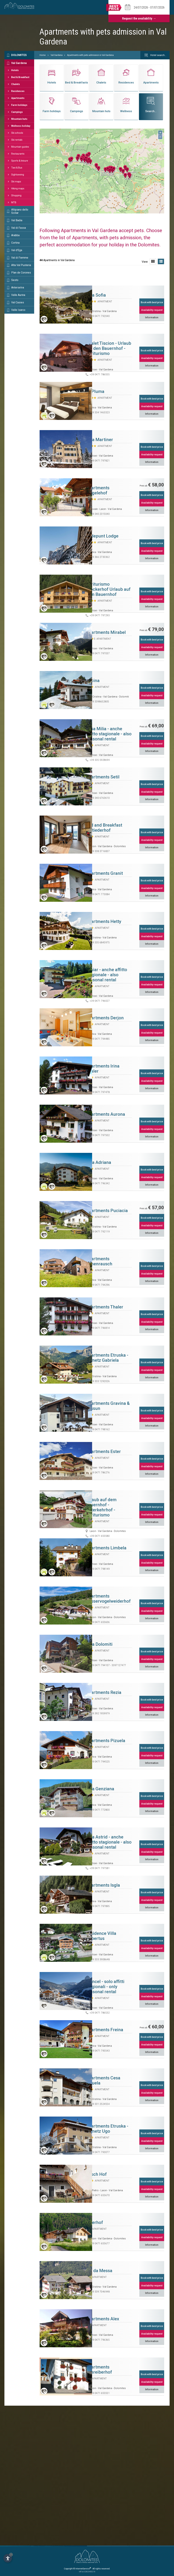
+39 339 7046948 (100, 2291)
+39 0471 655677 (100, 2243)
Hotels (15, 70)
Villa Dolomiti (99, 1644)
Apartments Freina (104, 2029)
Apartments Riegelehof (97, 490)
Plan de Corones (21, 272)
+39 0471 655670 (100, 2195)
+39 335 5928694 (100, 760)
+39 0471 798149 (100, 1569)
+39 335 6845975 (100, 942)
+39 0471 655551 (100, 2393)
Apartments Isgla (103, 1885)
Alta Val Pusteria (21, 265)
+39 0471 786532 (100, 2012)
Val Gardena (19, 63)
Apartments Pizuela (105, 1740)
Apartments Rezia (103, 1692)
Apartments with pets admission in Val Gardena (90, 55)
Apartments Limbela (106, 1547)
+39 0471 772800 (100, 1809)
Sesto (14, 280)
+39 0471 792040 (100, 316)
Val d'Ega (16, 250)
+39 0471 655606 (100, 1622)
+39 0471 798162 (100, 1429)
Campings (17, 112)
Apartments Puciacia (107, 1210)
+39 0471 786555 (100, 374)
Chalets (15, 84)
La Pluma (95, 391)
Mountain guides (20, 146)
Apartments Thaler (104, 1306)
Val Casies (17, 302)
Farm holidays (19, 105)
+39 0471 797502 (100, 1135)
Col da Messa (99, 2270)
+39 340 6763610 (100, 798)
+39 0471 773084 (100, 894)
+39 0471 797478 (100, 1092)
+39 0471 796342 (100, 1183)
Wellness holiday (20, 126)
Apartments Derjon (105, 1017)
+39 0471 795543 (100, 2050)
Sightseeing (17, 174)
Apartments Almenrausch (99, 1261)
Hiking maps (17, 188)
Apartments (17, 98)
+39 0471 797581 (100, 1868)
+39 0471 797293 (100, 615)
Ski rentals (16, 139)
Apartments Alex (102, 2318)
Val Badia (16, 220)
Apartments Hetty (103, 921)
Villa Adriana (98, 1162)
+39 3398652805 (99, 701)
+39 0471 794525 (100, 1761)
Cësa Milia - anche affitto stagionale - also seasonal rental (109, 733)
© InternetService (82, 2569)
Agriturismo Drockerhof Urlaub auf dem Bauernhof (108, 589)
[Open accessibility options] (7, 2558)
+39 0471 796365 (100, 2339)
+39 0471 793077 (100, 2152)
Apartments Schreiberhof (99, 2369)
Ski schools (17, 132)
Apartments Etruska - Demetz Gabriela (107, 1358)
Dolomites (19, 55)
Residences (17, 91)
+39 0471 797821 (100, 460)
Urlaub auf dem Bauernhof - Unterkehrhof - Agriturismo (101, 1507)
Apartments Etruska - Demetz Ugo (107, 2129)
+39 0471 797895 (100, 1906)
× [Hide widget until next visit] (11, 2554)
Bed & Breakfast (20, 77)
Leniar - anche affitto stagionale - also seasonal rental (106, 974)
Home (43, 55)
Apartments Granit (104, 873)
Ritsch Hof (96, 2174)
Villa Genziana (100, 1788)
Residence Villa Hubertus (101, 1936)
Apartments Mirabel (106, 632)
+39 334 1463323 (100, 412)
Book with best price (152, 302)
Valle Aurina (18, 295)
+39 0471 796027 (100, 1000)
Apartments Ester (103, 1451)
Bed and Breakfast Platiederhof (104, 828)
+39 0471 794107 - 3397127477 (108, 1665)
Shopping (16, 195)
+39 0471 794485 (100, 1038)
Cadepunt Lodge (102, 536)
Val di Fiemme (19, 257)
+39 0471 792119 (100, 1231)
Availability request (151, 310)
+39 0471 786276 (100, 1472)
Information (151, 317)
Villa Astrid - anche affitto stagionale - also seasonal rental (109, 1842)
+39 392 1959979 (100, 1713)
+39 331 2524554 (100, 2104)
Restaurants (17, 153)
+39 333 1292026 (100, 1381)
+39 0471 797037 (100, 653)
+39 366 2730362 (100, 557)
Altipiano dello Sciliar (19, 211)
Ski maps (16, 181)
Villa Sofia (96, 295)
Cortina (15, 242)
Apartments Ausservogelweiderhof (108, 1598)
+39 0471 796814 (100, 1328)
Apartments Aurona (105, 1114)
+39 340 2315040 (100, 514)
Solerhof (94, 2222)
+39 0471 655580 (100, 1536)
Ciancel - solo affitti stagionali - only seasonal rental (105, 1986)
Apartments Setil (102, 776)
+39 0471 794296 (100, 1285)
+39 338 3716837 (100, 851)
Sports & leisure (19, 160)
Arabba (15, 235)
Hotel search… (155, 55)
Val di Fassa (18, 227)
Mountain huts (19, 119)
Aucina (93, 680)
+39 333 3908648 (100, 1959)
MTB (13, 202)
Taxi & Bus (16, 167)
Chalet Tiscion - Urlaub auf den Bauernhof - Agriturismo (108, 348)
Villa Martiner (99, 439)
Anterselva (17, 287)
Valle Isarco (18, 310)
